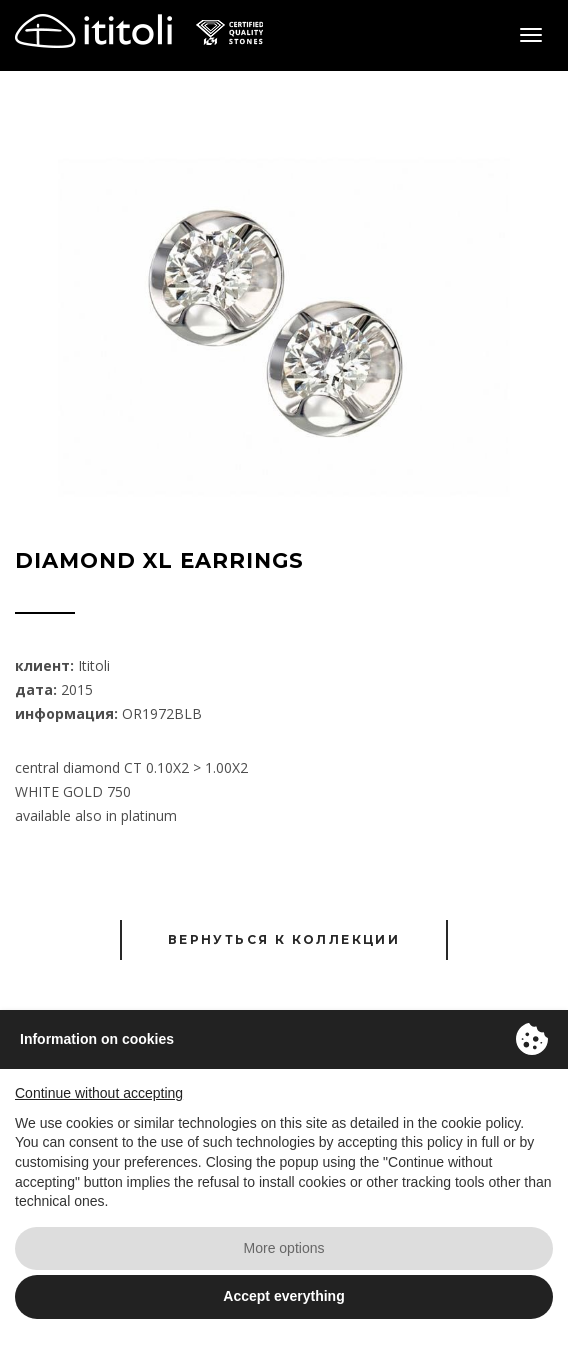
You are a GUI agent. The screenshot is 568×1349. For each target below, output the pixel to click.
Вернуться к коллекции (284, 939)
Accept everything (283, 1296)
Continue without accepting (99, 1093)
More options (284, 1248)
